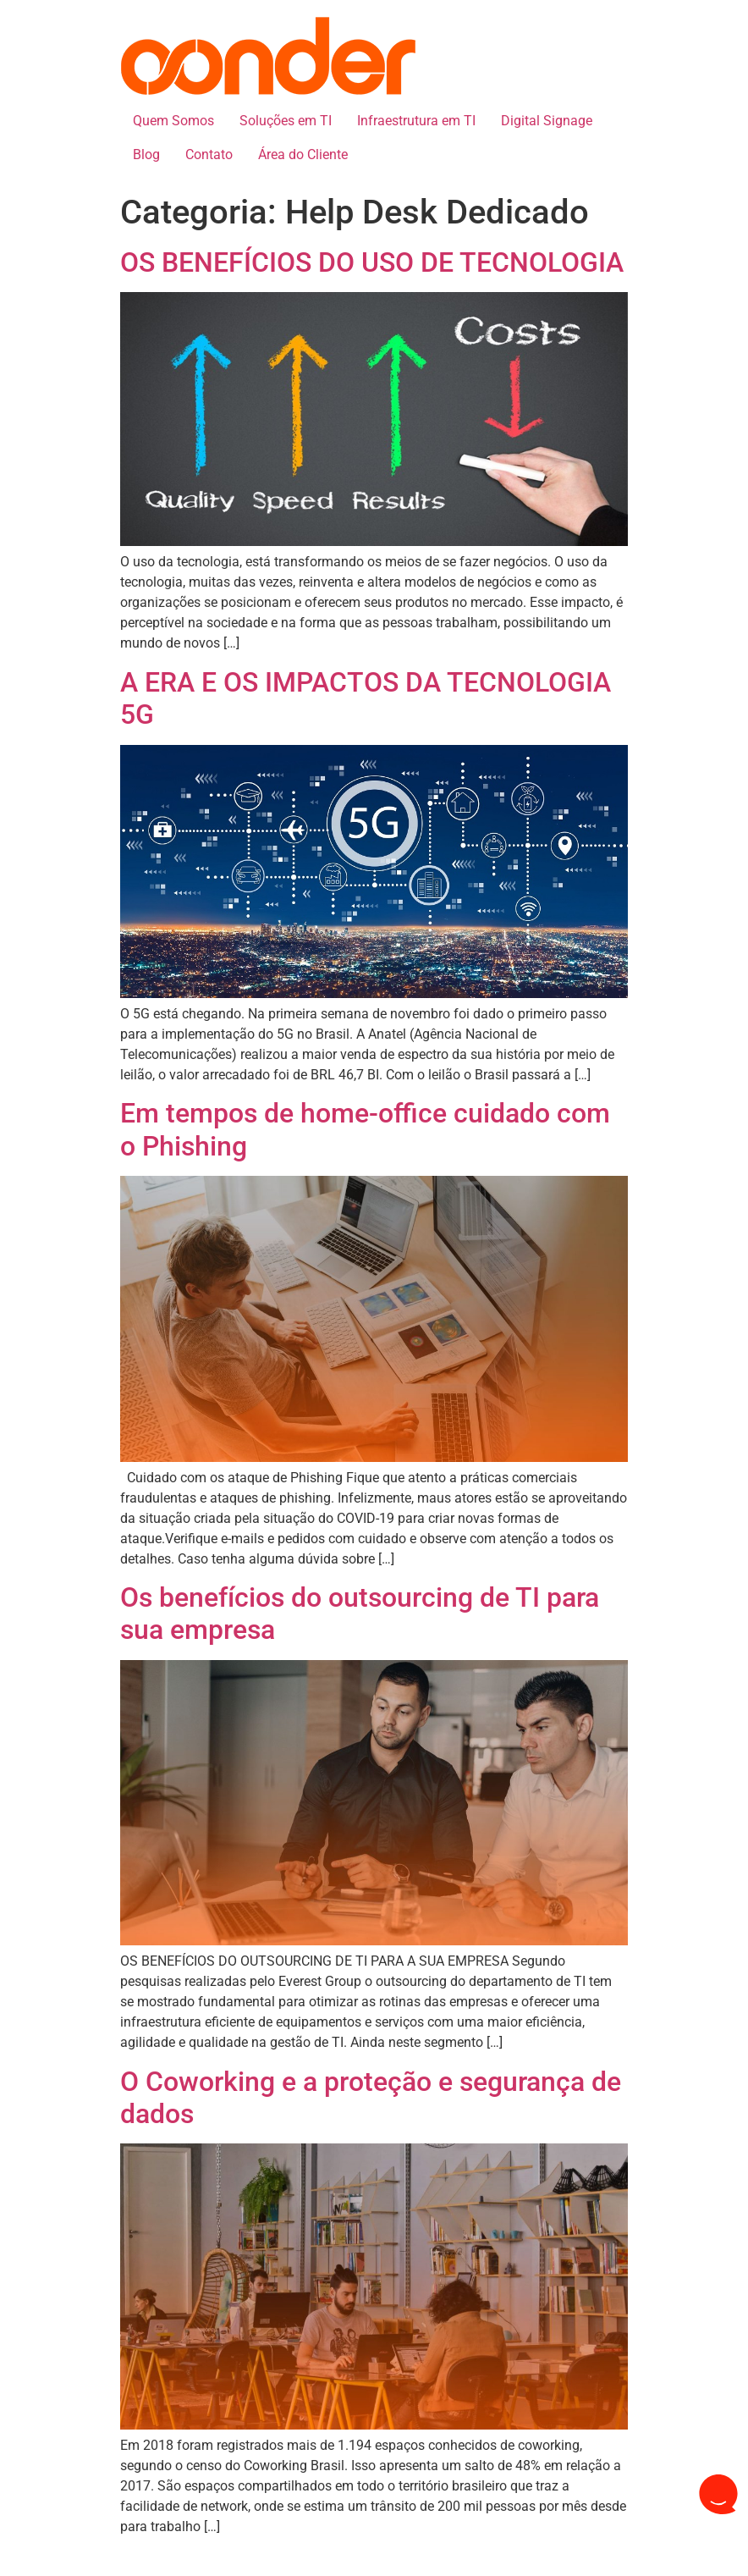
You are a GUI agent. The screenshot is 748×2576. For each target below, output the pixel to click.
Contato (209, 154)
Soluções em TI (285, 121)
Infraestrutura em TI (416, 121)
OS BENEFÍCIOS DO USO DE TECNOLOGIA (372, 262)
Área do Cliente (303, 154)
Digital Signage (546, 121)
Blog (146, 154)
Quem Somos (173, 121)
